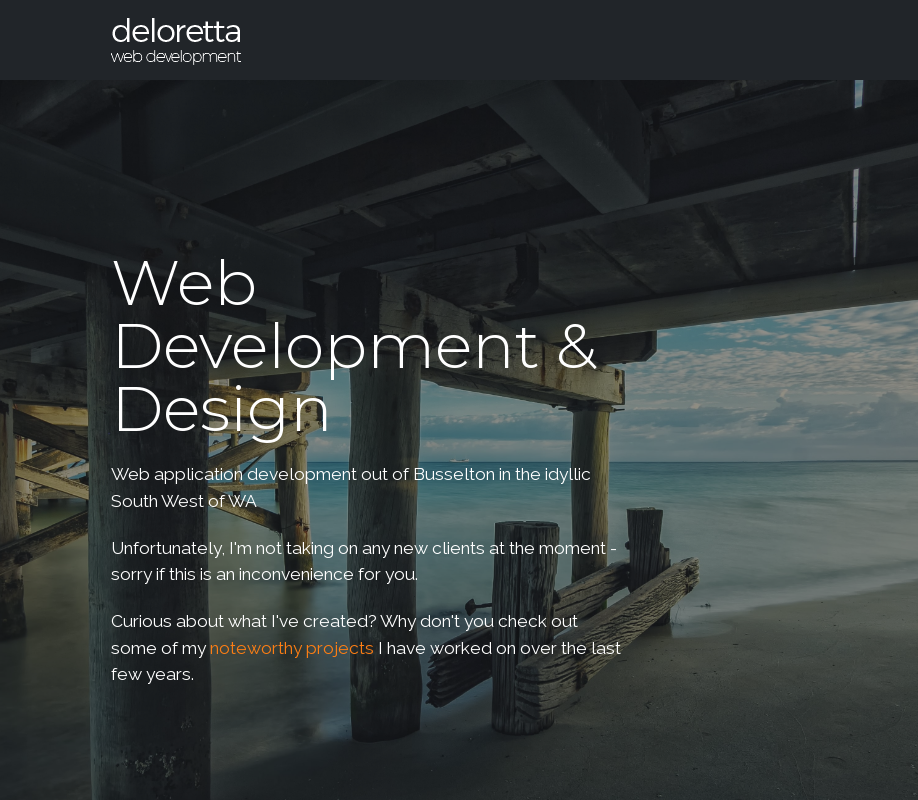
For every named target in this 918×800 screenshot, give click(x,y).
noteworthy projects (292, 648)
